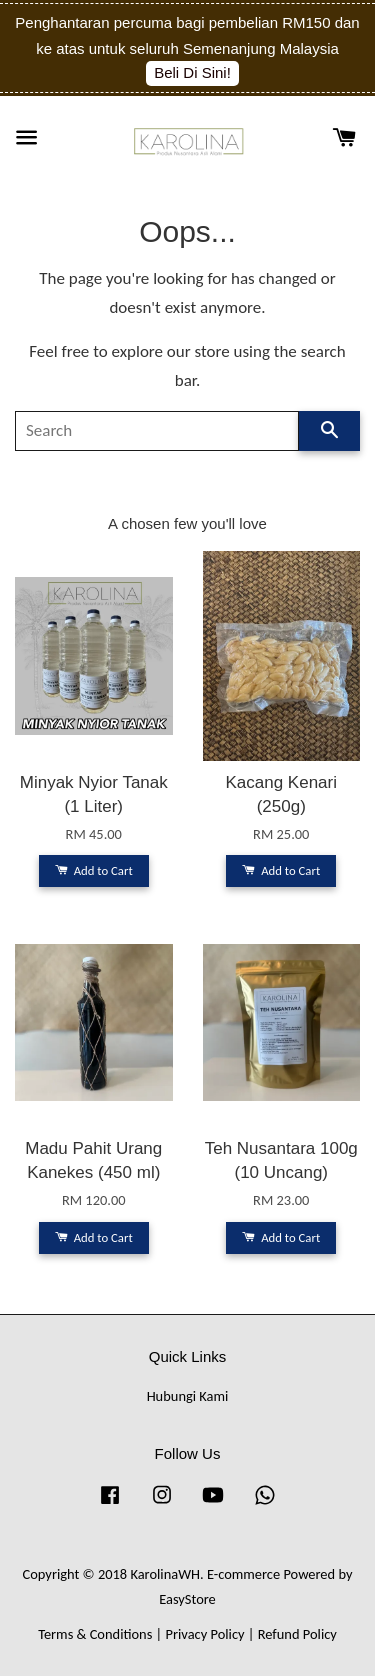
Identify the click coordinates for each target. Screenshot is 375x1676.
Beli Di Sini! (192, 72)
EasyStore (187, 1599)
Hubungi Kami (188, 1396)
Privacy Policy (205, 1634)
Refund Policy (297, 1634)
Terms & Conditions (95, 1634)
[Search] (157, 431)
